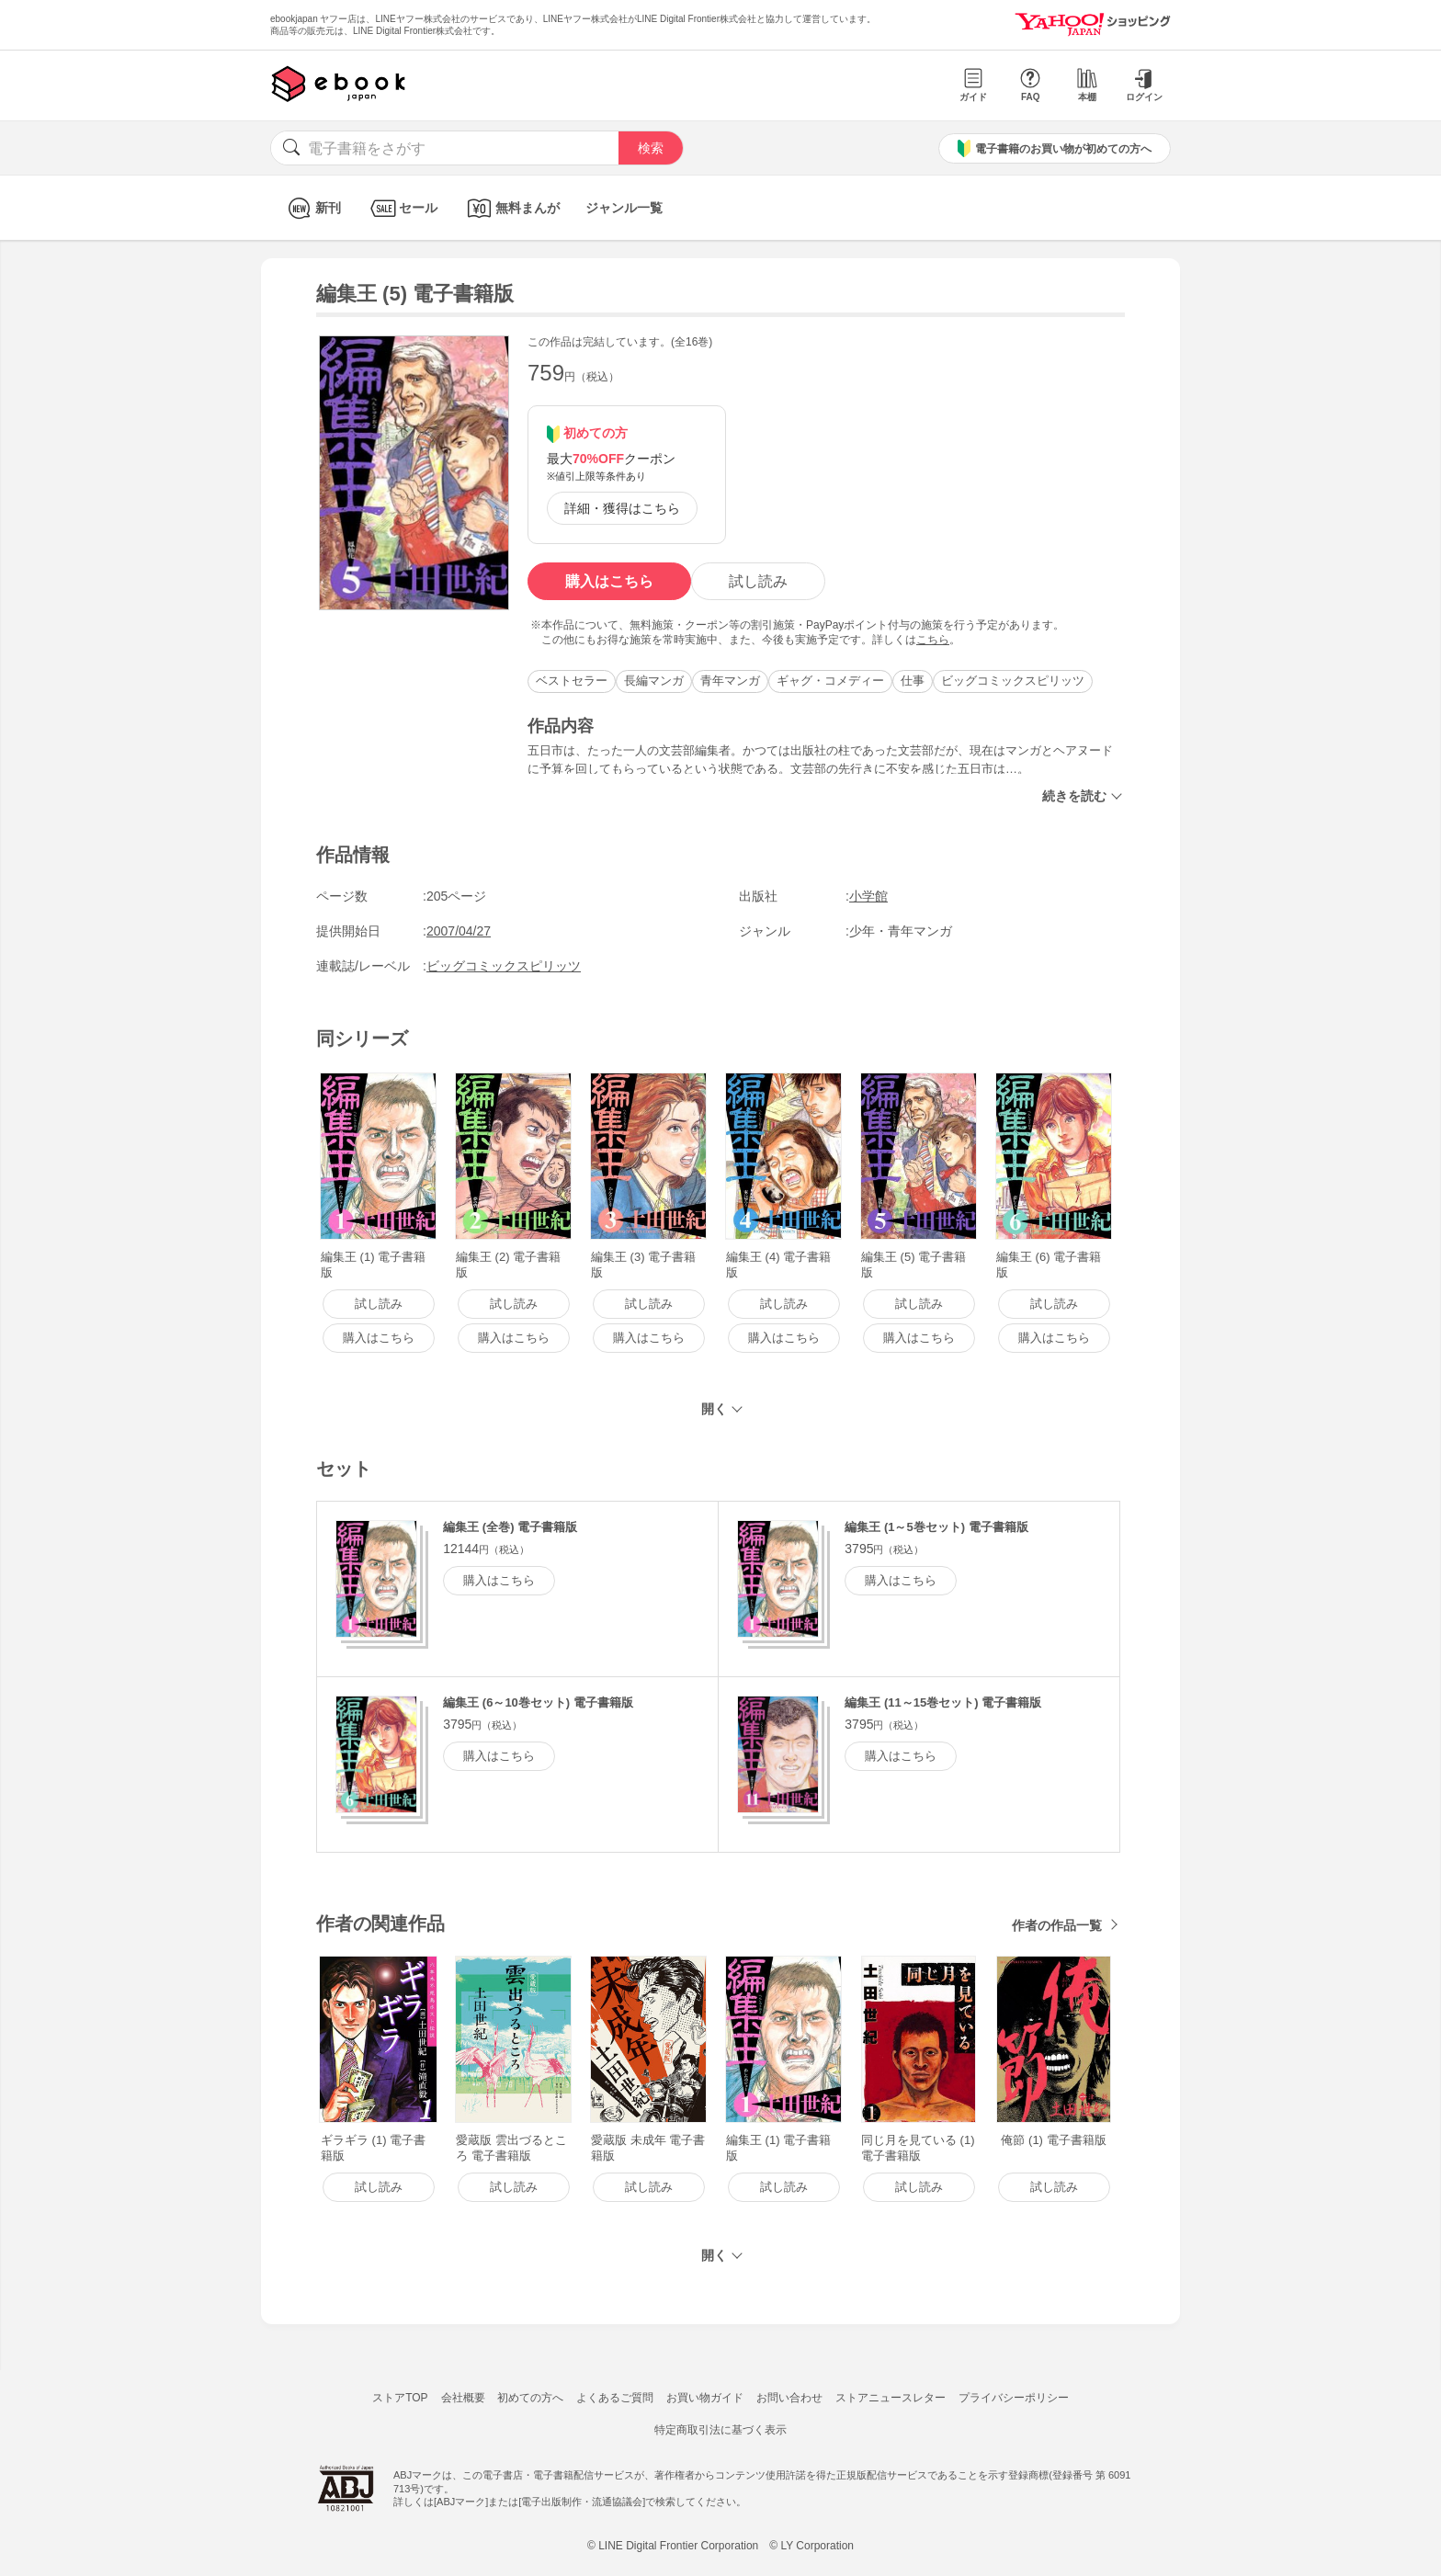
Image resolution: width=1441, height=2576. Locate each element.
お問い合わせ (789, 2397)
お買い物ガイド (704, 2397)
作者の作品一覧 (1057, 1925)
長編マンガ (654, 680)
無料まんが (511, 208)
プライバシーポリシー (1014, 2397)
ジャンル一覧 (624, 207)
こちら (932, 639)
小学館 (868, 896)
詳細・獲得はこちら (622, 508)
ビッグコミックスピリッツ (1012, 680)
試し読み (758, 581)
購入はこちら (609, 581)
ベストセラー (571, 680)
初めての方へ (530, 2397)
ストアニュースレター (890, 2397)
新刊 (312, 208)
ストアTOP (399, 2397)
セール (402, 208)
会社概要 (463, 2397)
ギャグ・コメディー (830, 680)
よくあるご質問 (614, 2397)
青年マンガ (730, 680)
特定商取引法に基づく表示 (720, 2429)
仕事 (913, 680)
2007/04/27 (458, 931)
